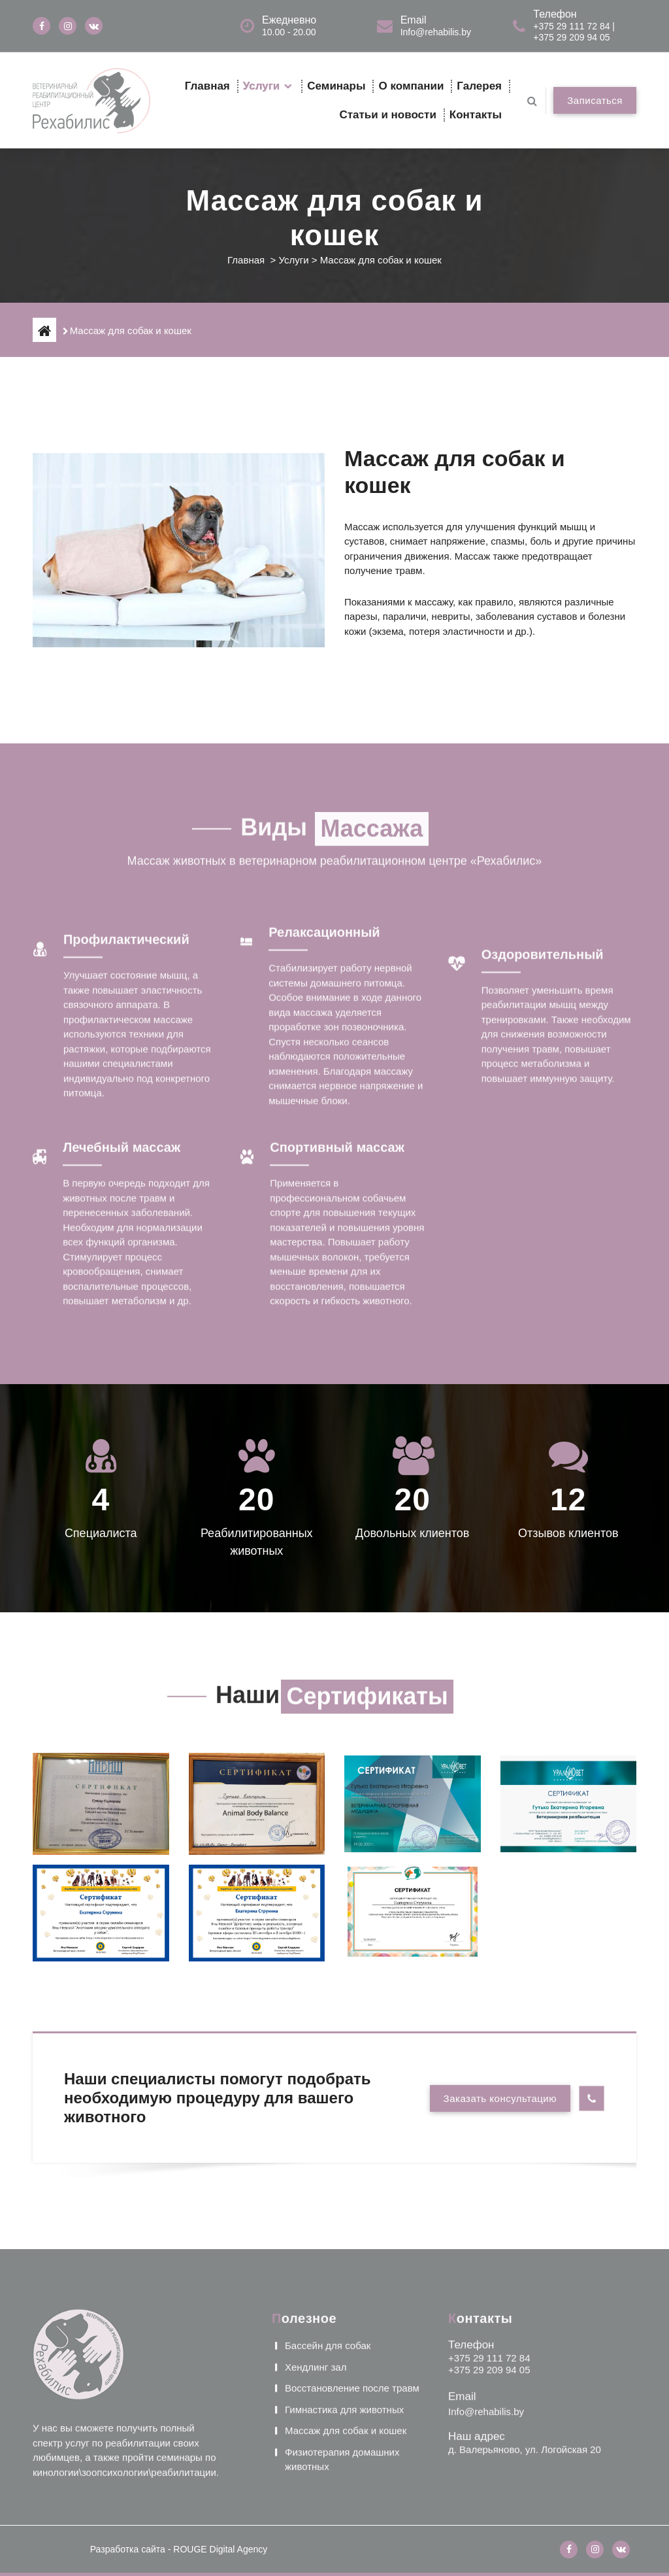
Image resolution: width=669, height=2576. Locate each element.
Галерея (479, 86)
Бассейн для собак (327, 2189)
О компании (411, 86)
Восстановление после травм (352, 2232)
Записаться (595, 100)
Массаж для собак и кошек (345, 2274)
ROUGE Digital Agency (220, 2549)
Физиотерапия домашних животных (342, 2303)
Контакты (475, 115)
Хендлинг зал (315, 2210)
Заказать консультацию (500, 2098)
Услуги (261, 86)
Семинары (336, 86)
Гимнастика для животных (344, 2253)
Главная (207, 86)
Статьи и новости (387, 115)
